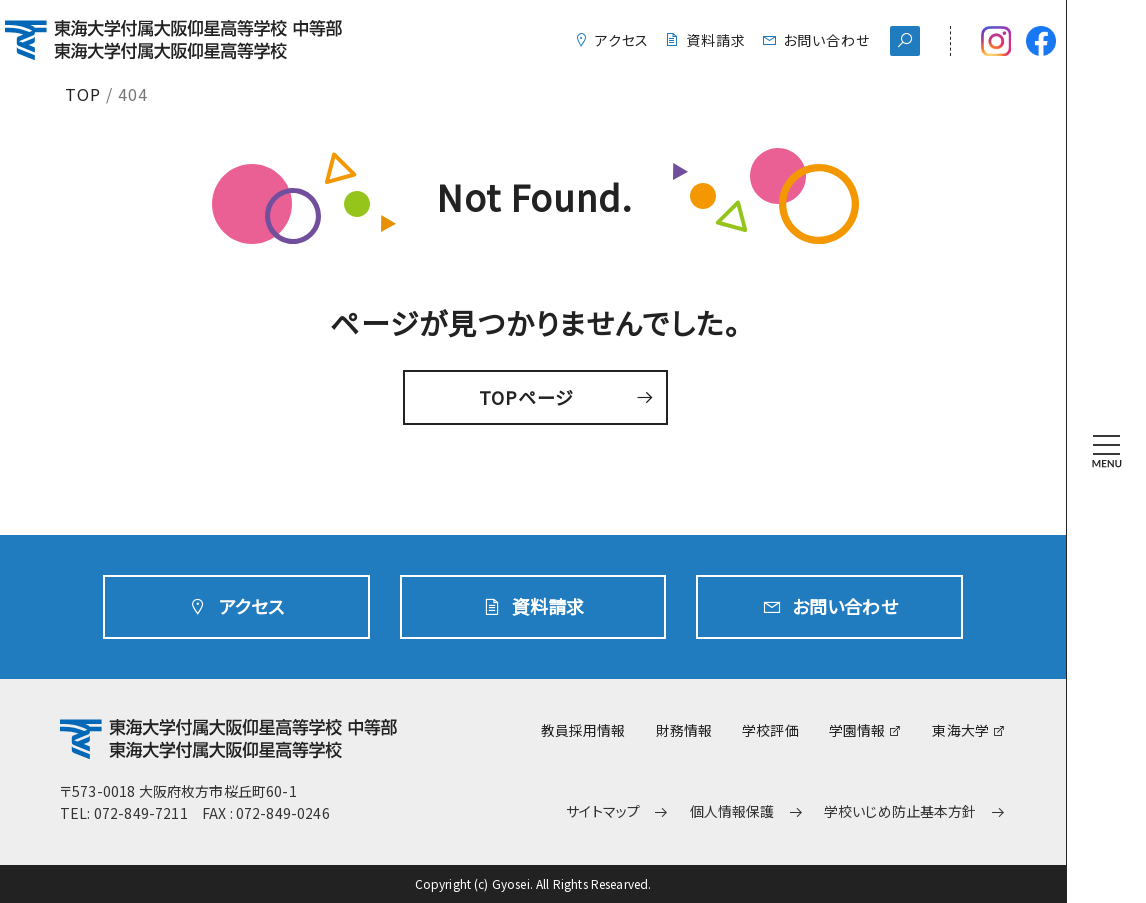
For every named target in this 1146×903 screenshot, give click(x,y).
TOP (83, 94)
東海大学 (960, 730)
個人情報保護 (732, 811)
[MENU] (1107, 451)
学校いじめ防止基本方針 (900, 811)
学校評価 (770, 730)
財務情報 (684, 730)
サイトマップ (603, 811)
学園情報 (857, 730)
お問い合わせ (826, 40)
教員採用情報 (583, 730)
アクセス (622, 40)
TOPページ (526, 397)
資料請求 (716, 40)
